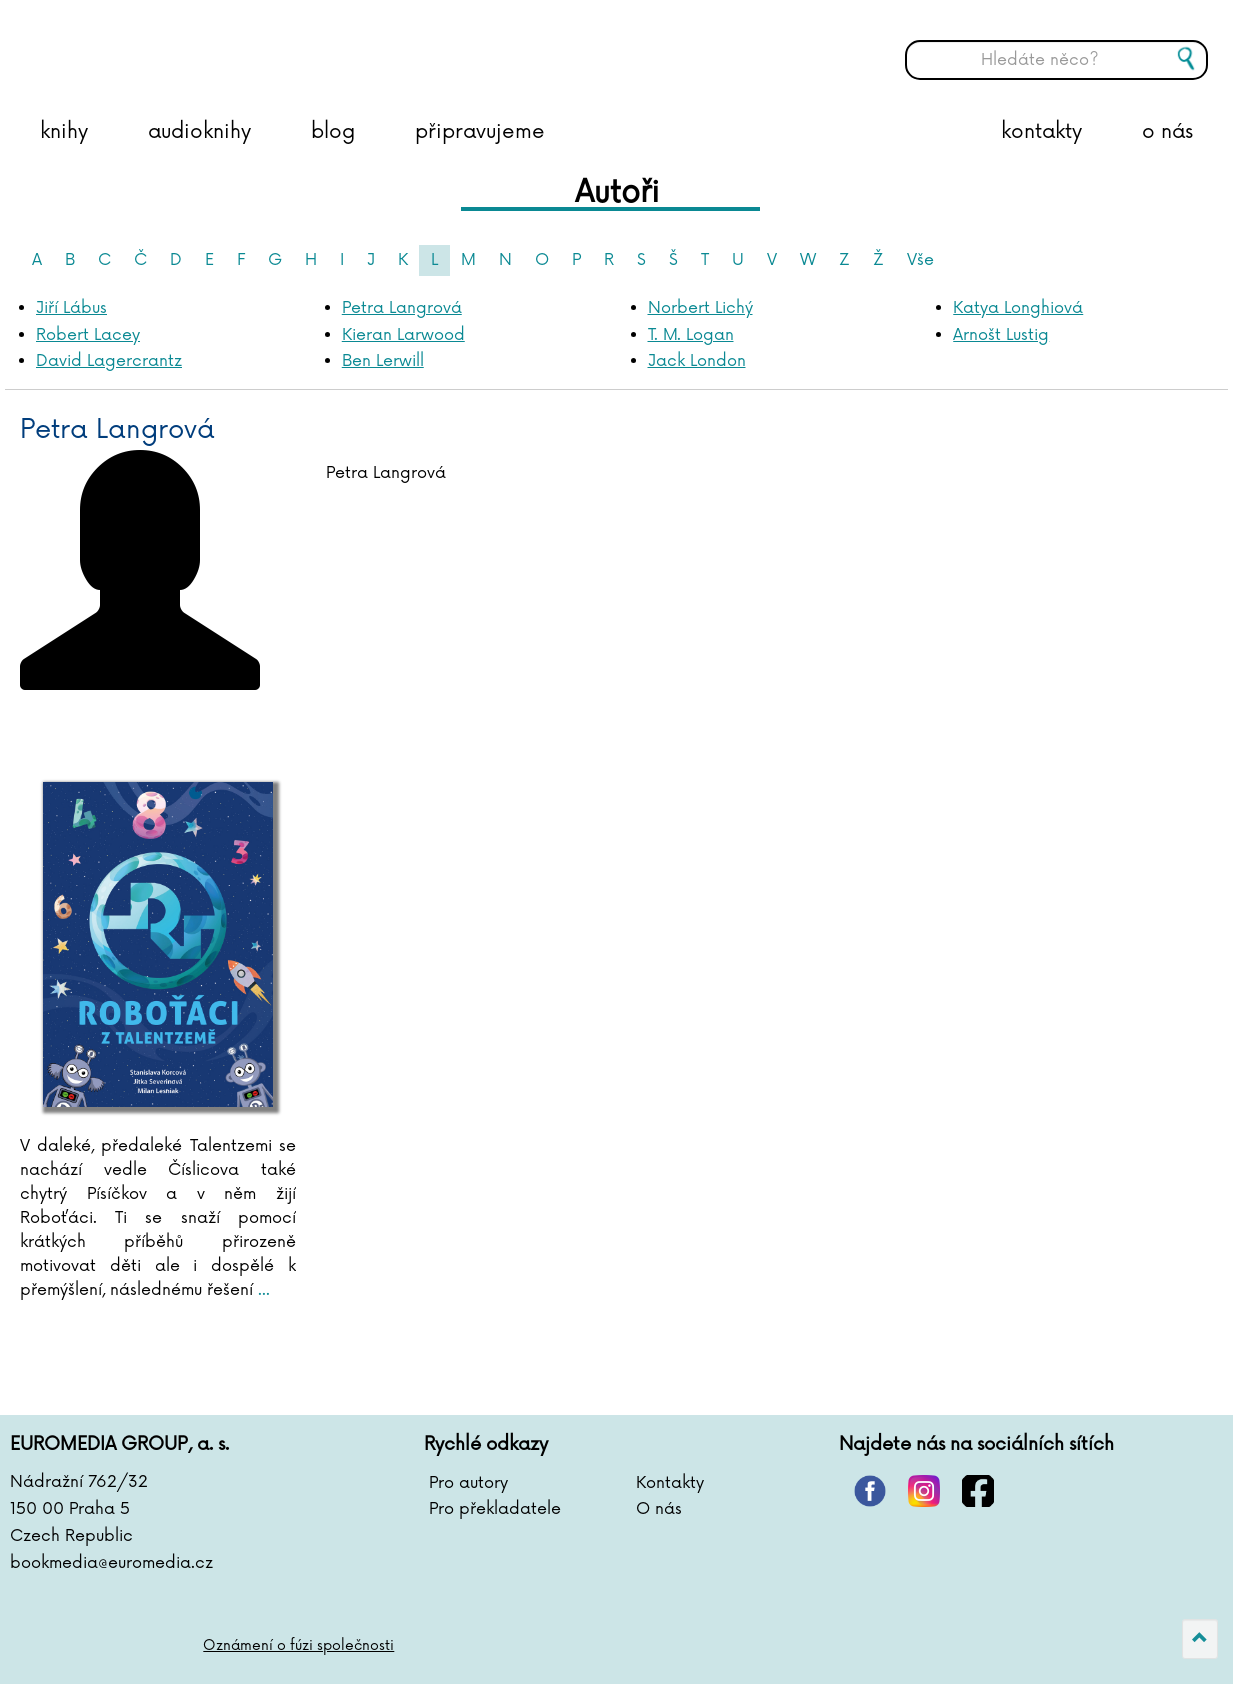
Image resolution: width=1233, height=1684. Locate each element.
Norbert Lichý (700, 308)
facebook (978, 1491)
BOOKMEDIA (215, 45)
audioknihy (199, 132)
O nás (659, 1509)
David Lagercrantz (109, 361)
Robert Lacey (88, 335)
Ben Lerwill (383, 361)
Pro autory (468, 1483)
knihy (64, 132)
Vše (920, 260)
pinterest (870, 1491)
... (261, 1290)
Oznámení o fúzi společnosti (298, 1645)
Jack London (697, 361)
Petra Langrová (402, 308)
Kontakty (670, 1483)
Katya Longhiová (1018, 308)
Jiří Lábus (71, 308)
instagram (924, 1491)
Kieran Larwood (403, 335)
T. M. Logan (691, 335)
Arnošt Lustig (1001, 335)
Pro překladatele (495, 1509)
